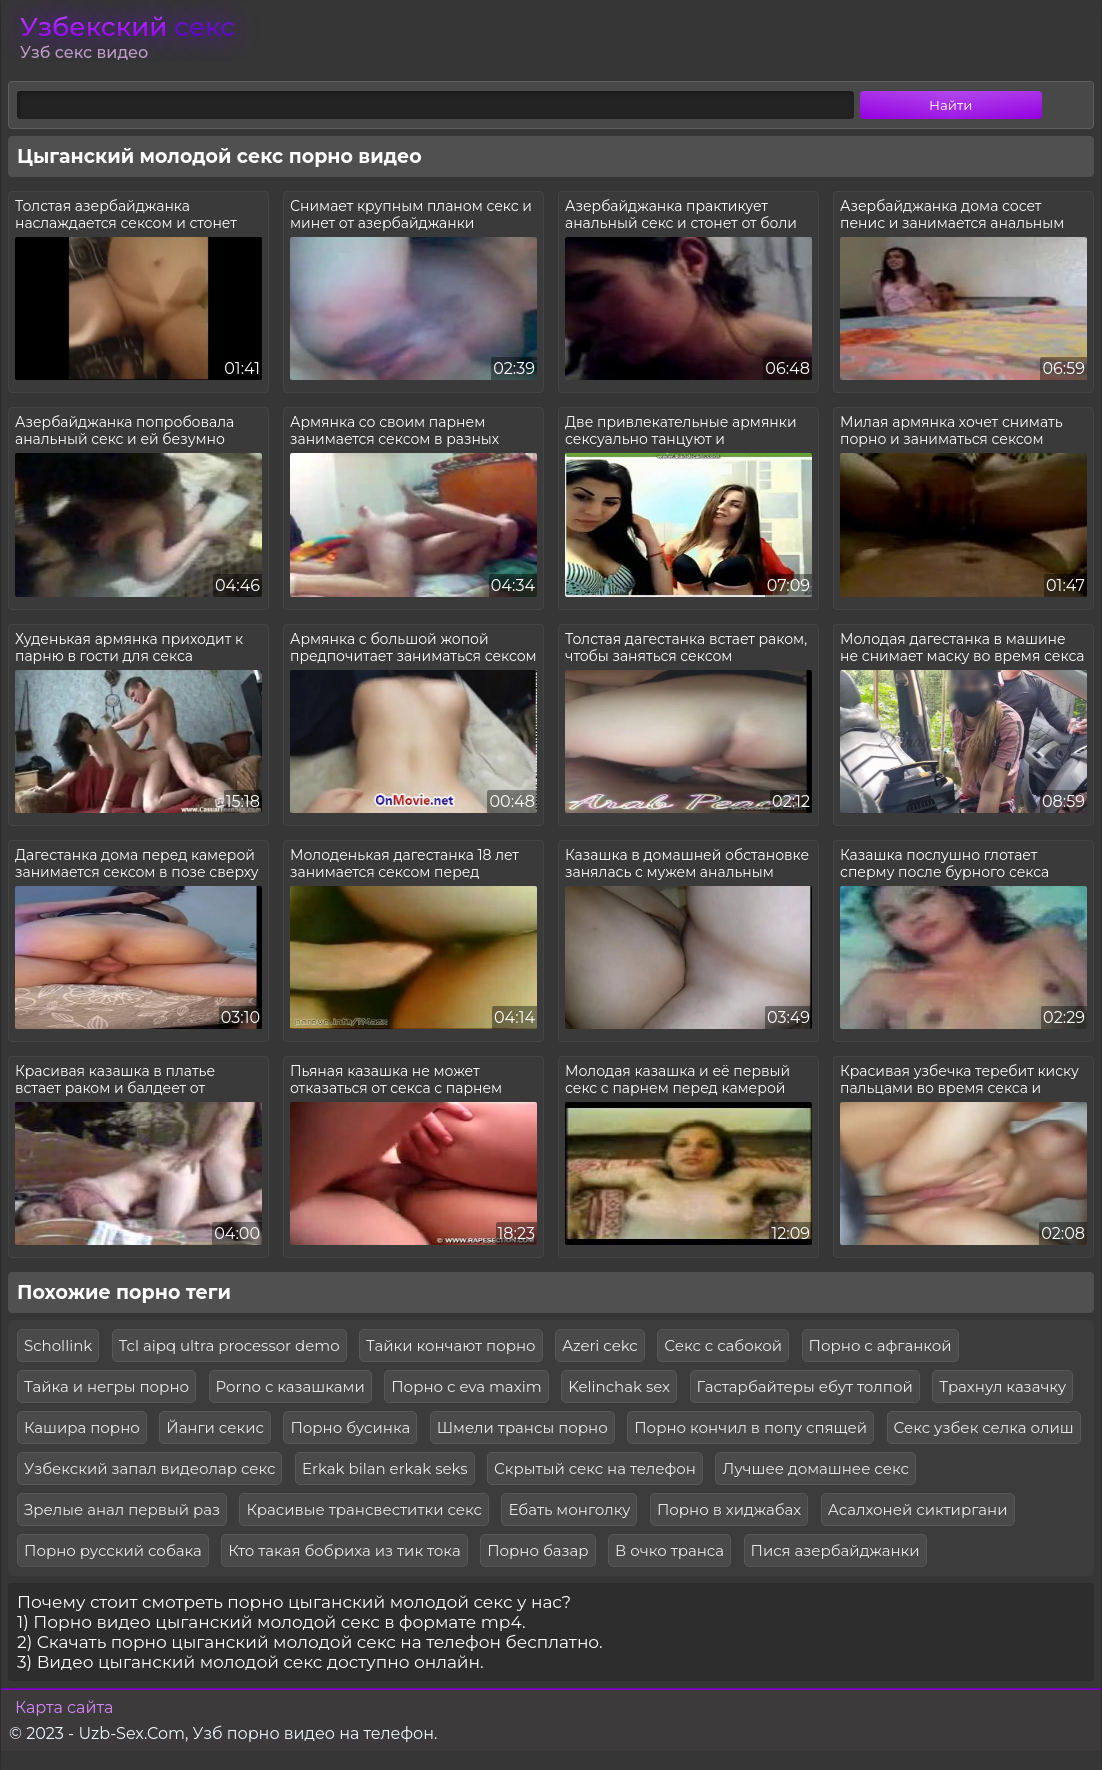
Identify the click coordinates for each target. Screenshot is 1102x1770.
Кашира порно (82, 1427)
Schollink (58, 1345)
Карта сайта (64, 1707)
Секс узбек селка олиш (984, 1427)
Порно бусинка (350, 1427)
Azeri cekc (600, 1345)
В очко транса (669, 1550)
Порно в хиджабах (729, 1509)
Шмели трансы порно (522, 1427)
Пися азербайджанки (835, 1550)
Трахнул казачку (1002, 1386)
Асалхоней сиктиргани (918, 1509)
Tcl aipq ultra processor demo (229, 1345)
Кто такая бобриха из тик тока (344, 1550)
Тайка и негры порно (106, 1386)
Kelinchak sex (619, 1386)
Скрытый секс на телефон (595, 1468)
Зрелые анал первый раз (122, 1509)
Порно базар (537, 1550)
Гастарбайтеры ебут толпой (805, 1386)
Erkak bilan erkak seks (385, 1468)
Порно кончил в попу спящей (750, 1427)
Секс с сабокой (723, 1345)
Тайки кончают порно (451, 1345)
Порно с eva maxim (466, 1386)
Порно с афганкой (880, 1345)
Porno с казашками (290, 1386)
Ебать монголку (569, 1509)
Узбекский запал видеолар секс (149, 1468)
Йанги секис (215, 1427)
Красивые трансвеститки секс (364, 1509)
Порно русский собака (113, 1550)
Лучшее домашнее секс (815, 1468)
